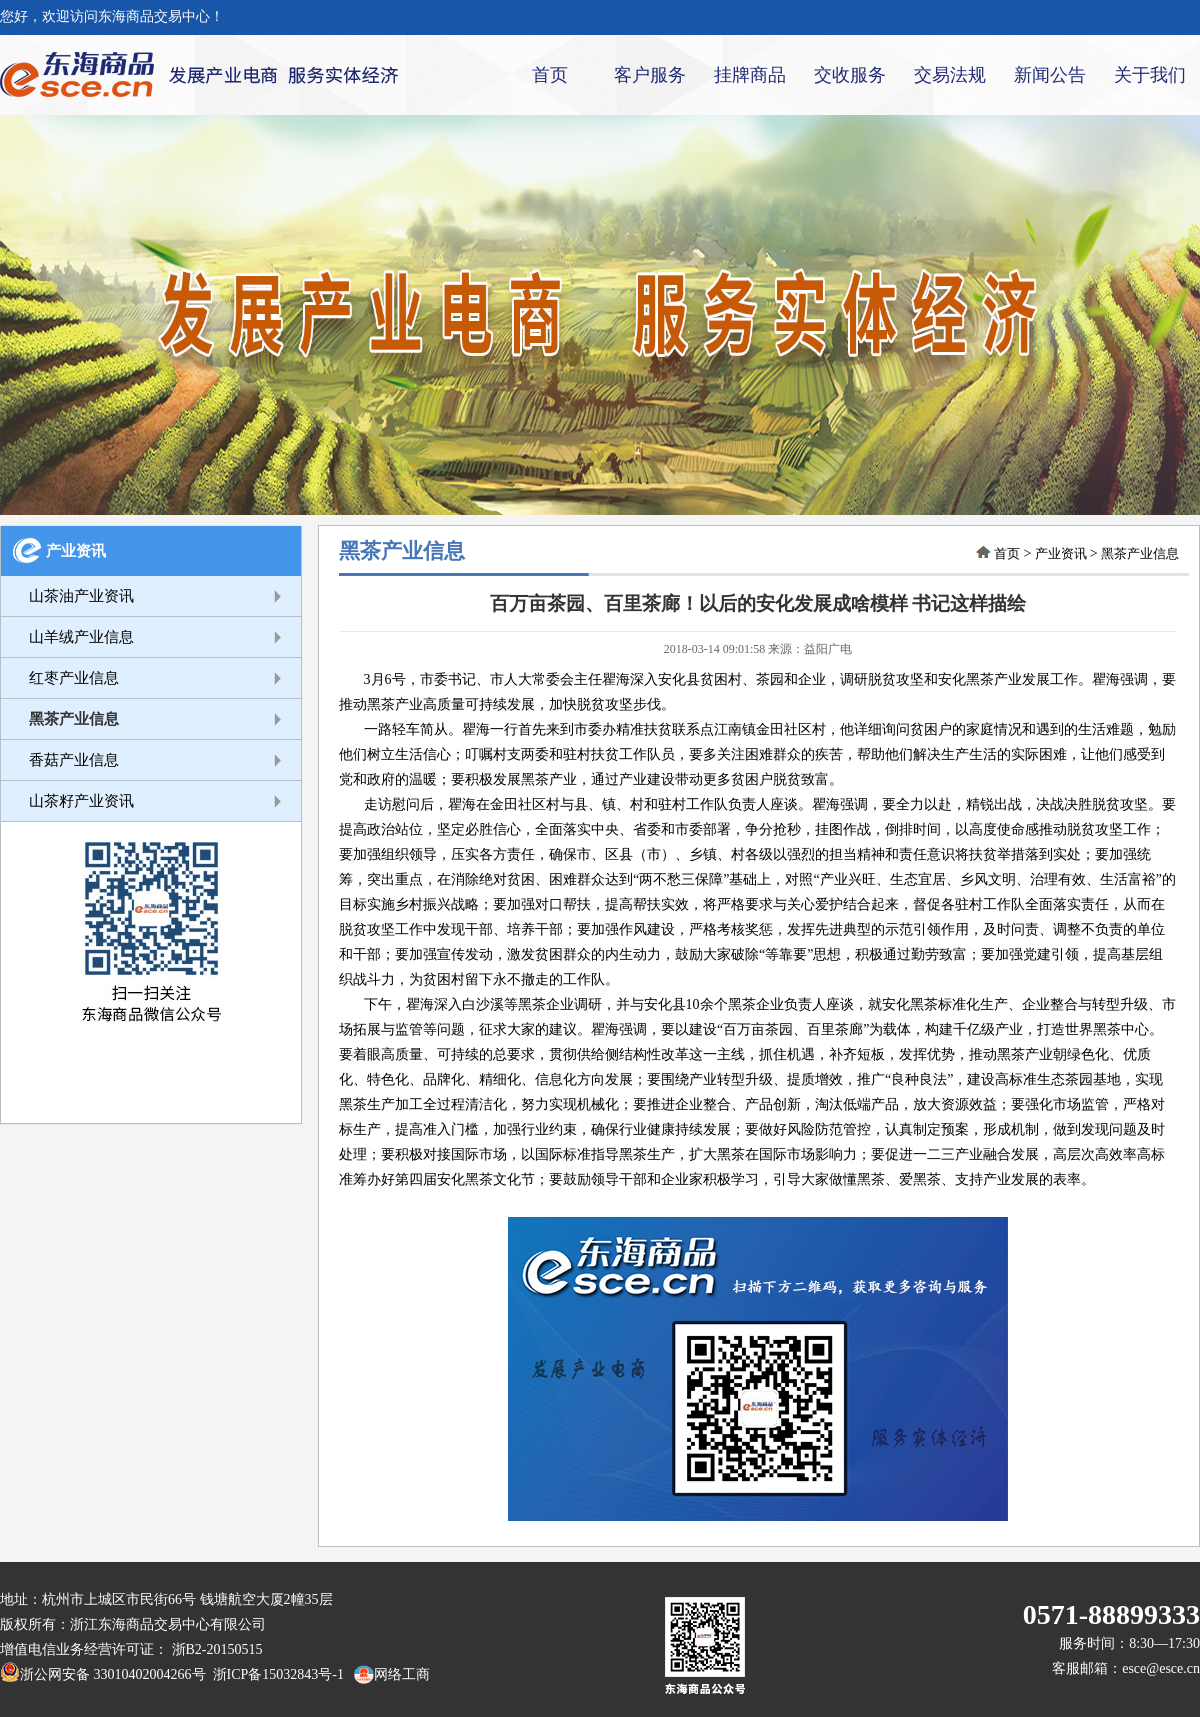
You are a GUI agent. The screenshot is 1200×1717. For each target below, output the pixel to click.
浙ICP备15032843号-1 (275, 1674)
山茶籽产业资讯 (81, 801)
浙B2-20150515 (217, 1649)
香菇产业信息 (74, 760)
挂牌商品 (750, 75)
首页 (550, 75)
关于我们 (1150, 75)
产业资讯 (76, 551)
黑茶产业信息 (74, 719)
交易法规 (950, 75)
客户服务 (650, 75)
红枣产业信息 (74, 678)
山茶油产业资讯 (81, 596)
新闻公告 (1050, 75)
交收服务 (850, 75)
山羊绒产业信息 (81, 637)
